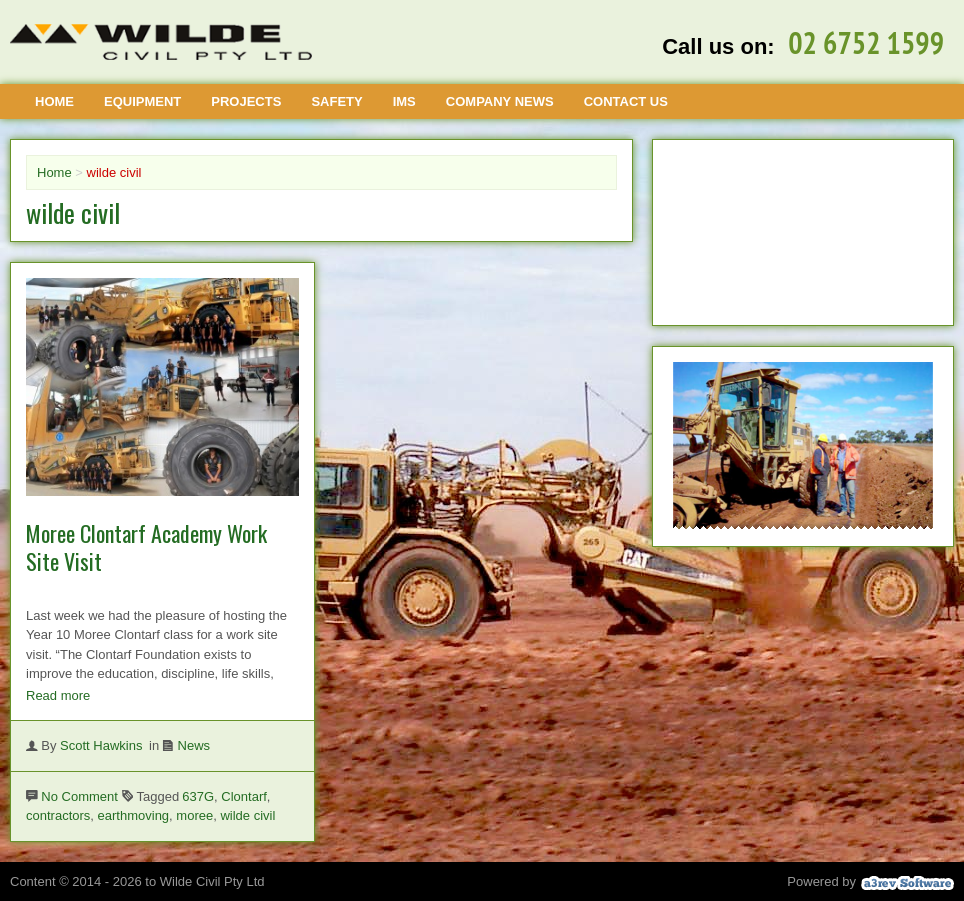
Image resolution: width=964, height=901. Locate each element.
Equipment (142, 101)
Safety (336, 101)
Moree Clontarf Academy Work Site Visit (146, 547)
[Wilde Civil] (161, 42)
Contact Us (626, 101)
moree (194, 815)
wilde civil (247, 815)
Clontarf (244, 796)
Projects (246, 101)
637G (198, 796)
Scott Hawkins (101, 745)
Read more (58, 695)
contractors (58, 815)
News (194, 745)
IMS (404, 101)
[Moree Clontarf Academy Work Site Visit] (162, 491)
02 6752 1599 (866, 43)
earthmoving (134, 815)
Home (54, 101)
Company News (500, 101)
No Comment (79, 796)
